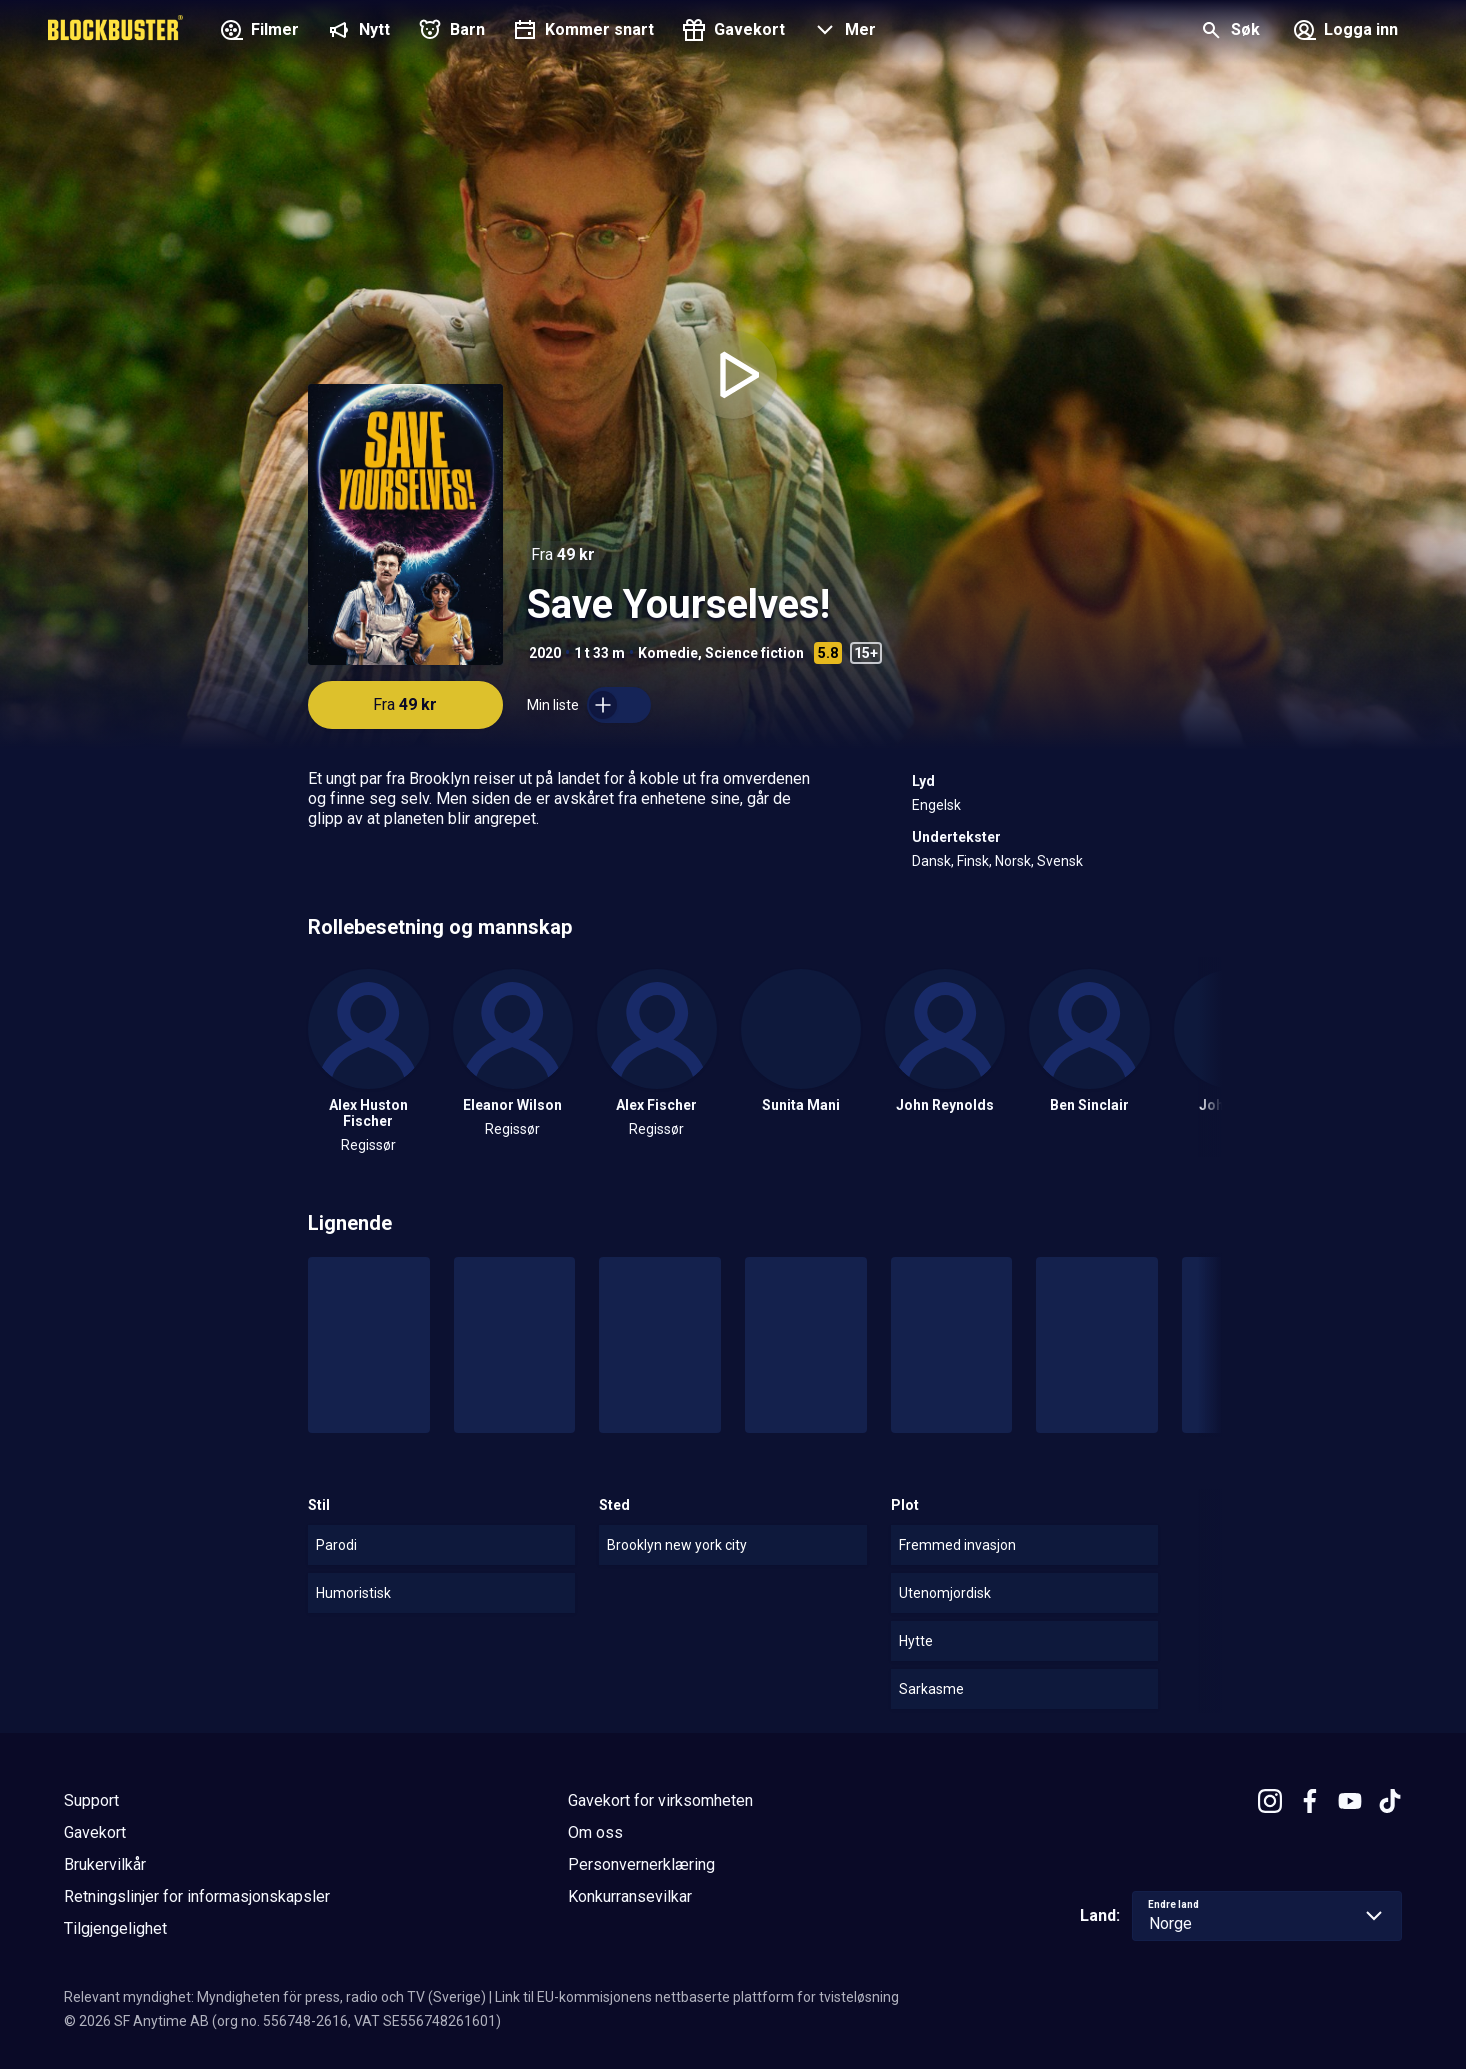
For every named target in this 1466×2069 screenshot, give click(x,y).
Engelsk (936, 805)
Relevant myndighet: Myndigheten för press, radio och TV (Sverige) (275, 1997)
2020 (545, 653)
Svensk (1060, 861)
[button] (842, 32)
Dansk (931, 861)
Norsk (1013, 861)
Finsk (973, 861)
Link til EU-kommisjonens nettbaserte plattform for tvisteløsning (697, 1997)
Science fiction (754, 653)
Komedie (668, 653)
